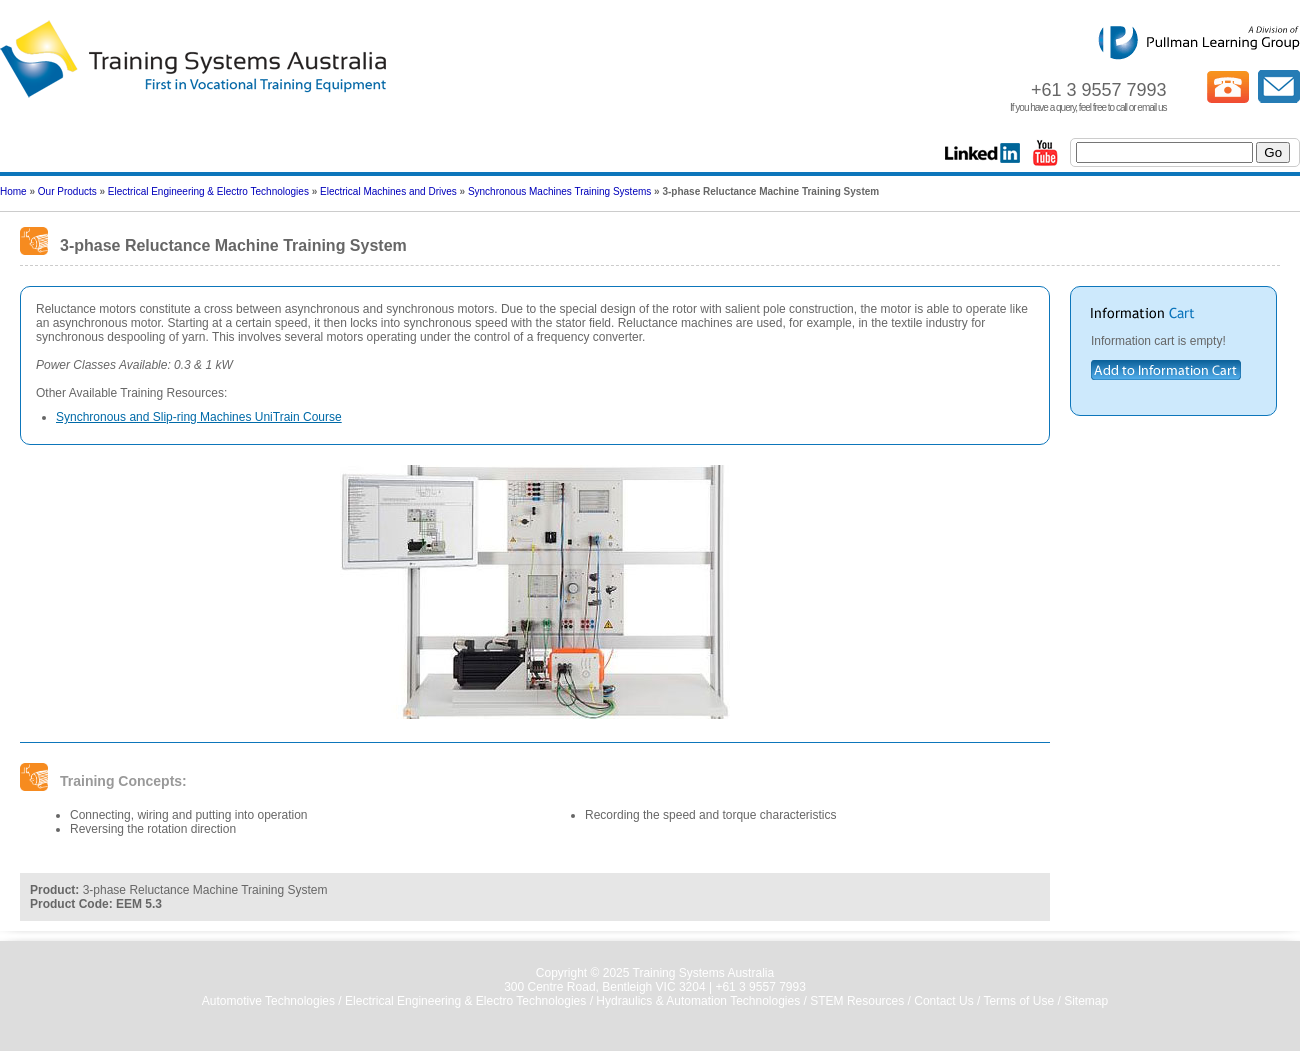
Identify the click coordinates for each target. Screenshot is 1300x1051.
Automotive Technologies (268, 1001)
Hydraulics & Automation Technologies (698, 1001)
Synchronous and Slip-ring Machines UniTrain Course (199, 417)
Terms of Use (1018, 1001)
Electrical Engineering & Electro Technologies (208, 191)
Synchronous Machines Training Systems (559, 191)
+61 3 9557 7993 (760, 987)
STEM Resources (857, 1001)
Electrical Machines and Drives (388, 191)
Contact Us (943, 1001)
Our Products (67, 191)
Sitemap (1086, 1001)
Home (13, 191)
